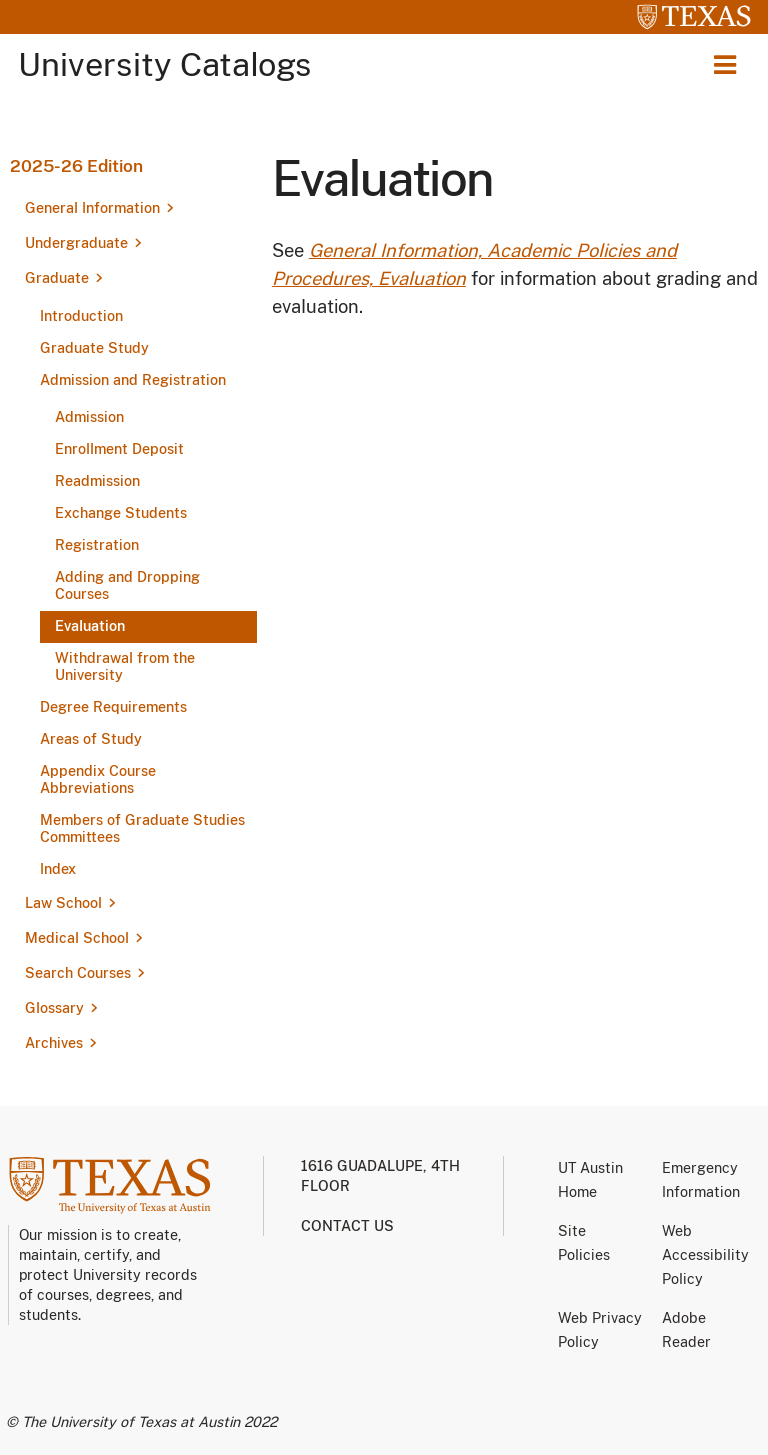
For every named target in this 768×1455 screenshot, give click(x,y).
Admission (89, 417)
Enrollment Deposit (119, 449)
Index (58, 869)
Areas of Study (91, 739)
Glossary (54, 1008)
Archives (54, 1043)
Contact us (347, 1226)
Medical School (77, 938)
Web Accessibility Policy (705, 1255)
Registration (97, 545)
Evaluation (90, 626)
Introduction (81, 316)
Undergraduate (76, 243)
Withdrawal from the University (125, 666)
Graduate (57, 278)
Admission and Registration (133, 380)
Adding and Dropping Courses (127, 585)
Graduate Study (94, 348)
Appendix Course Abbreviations (98, 779)
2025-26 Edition (76, 166)
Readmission (97, 481)
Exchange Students (121, 513)
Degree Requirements (113, 707)
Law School (63, 903)
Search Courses (78, 973)
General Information (92, 208)
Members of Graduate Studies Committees (142, 828)
